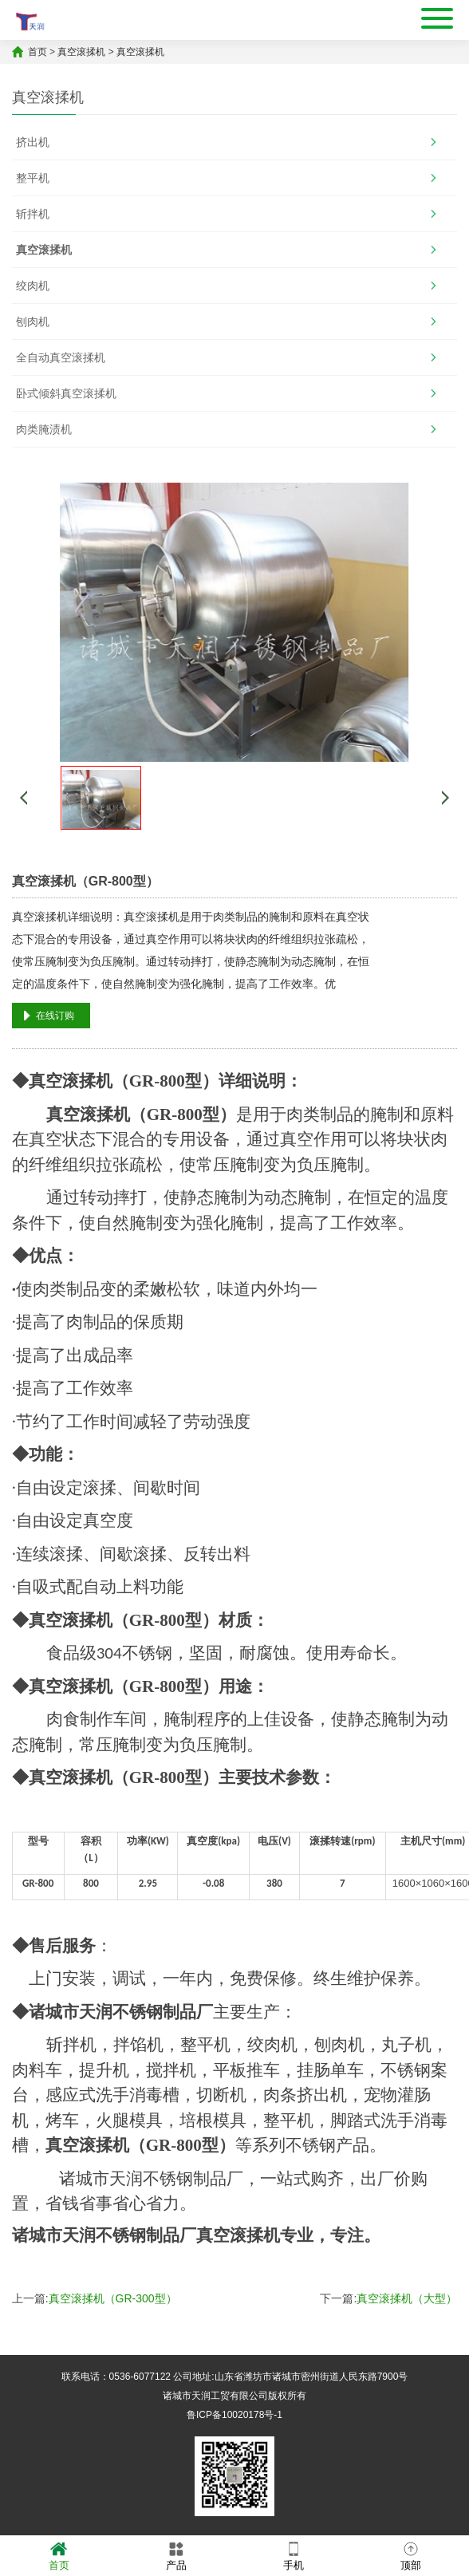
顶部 (410, 2555)
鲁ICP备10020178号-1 (234, 2414)
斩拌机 (32, 213)
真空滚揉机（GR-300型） (113, 2298)
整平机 (32, 178)
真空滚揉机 (81, 51)
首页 (37, 51)
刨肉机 (32, 321)
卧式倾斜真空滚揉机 (66, 393)
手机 (293, 2555)
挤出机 (32, 142)
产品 (176, 2555)
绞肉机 (32, 285)
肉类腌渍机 (44, 429)
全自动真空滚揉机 (60, 357)
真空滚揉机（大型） (407, 2298)
